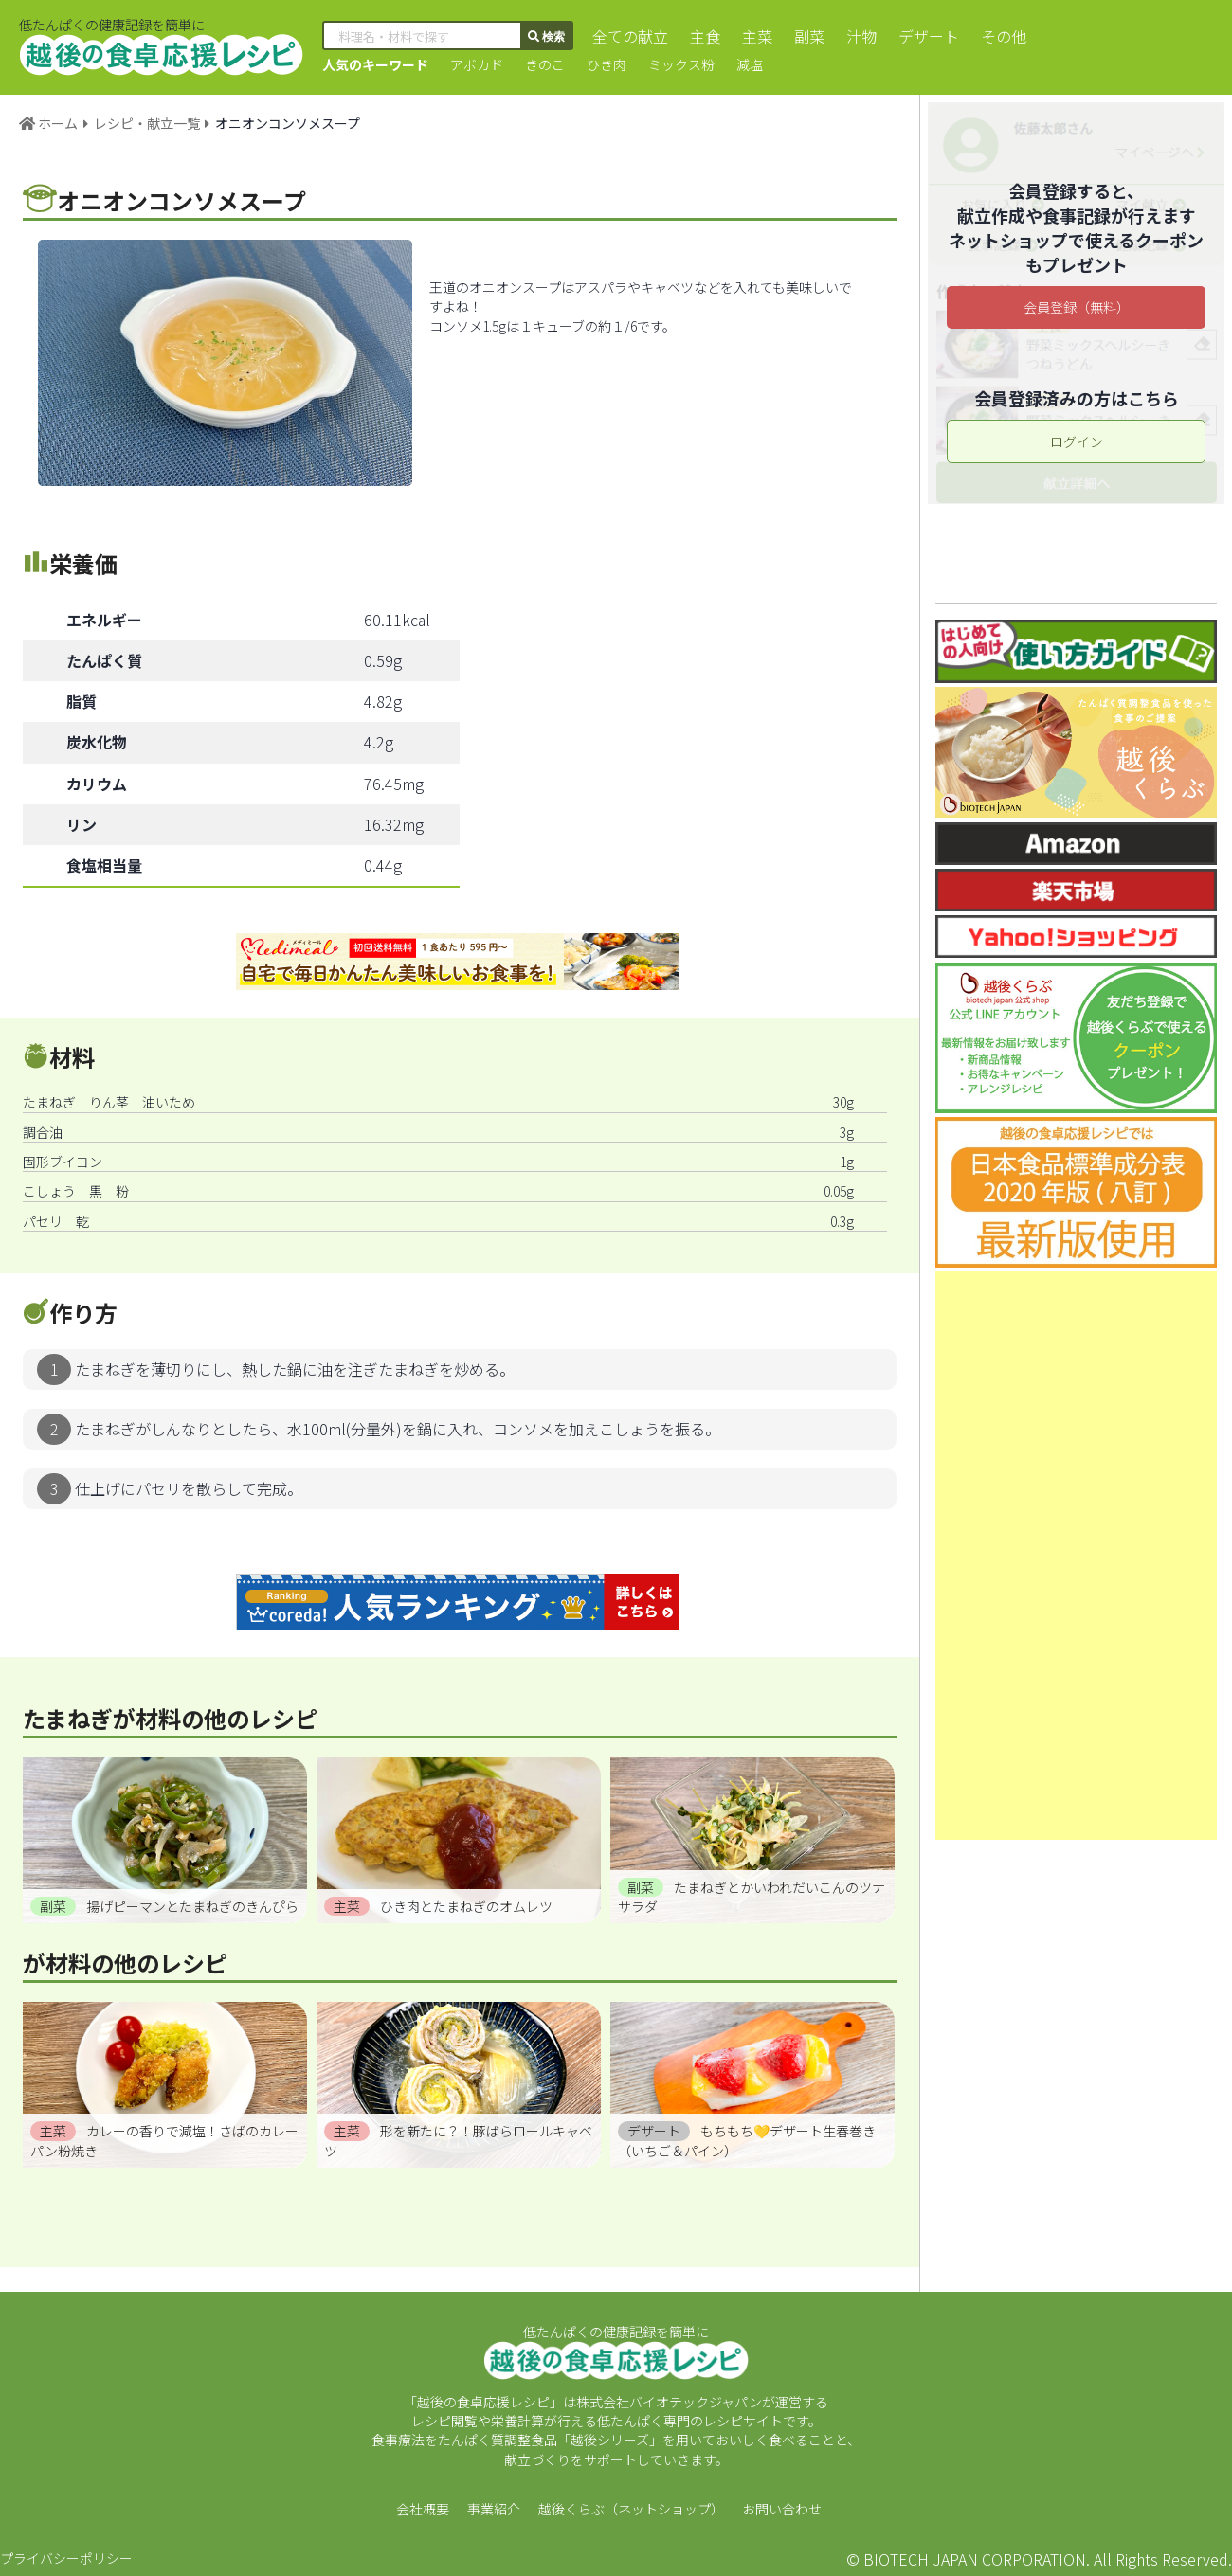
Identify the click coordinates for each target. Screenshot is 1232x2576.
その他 (1003, 36)
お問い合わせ (782, 2508)
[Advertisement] (1076, 1555)
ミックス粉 (681, 64)
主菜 (757, 36)
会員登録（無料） (1077, 306)
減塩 (749, 64)
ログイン (1076, 441)
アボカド (476, 64)
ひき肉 (606, 64)
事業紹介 (493, 2508)
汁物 (861, 36)
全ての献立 (630, 36)
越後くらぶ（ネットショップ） (631, 2508)
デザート (928, 36)
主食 (705, 36)
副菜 (809, 36)
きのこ (545, 64)
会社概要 (422, 2508)
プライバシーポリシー (66, 2558)
